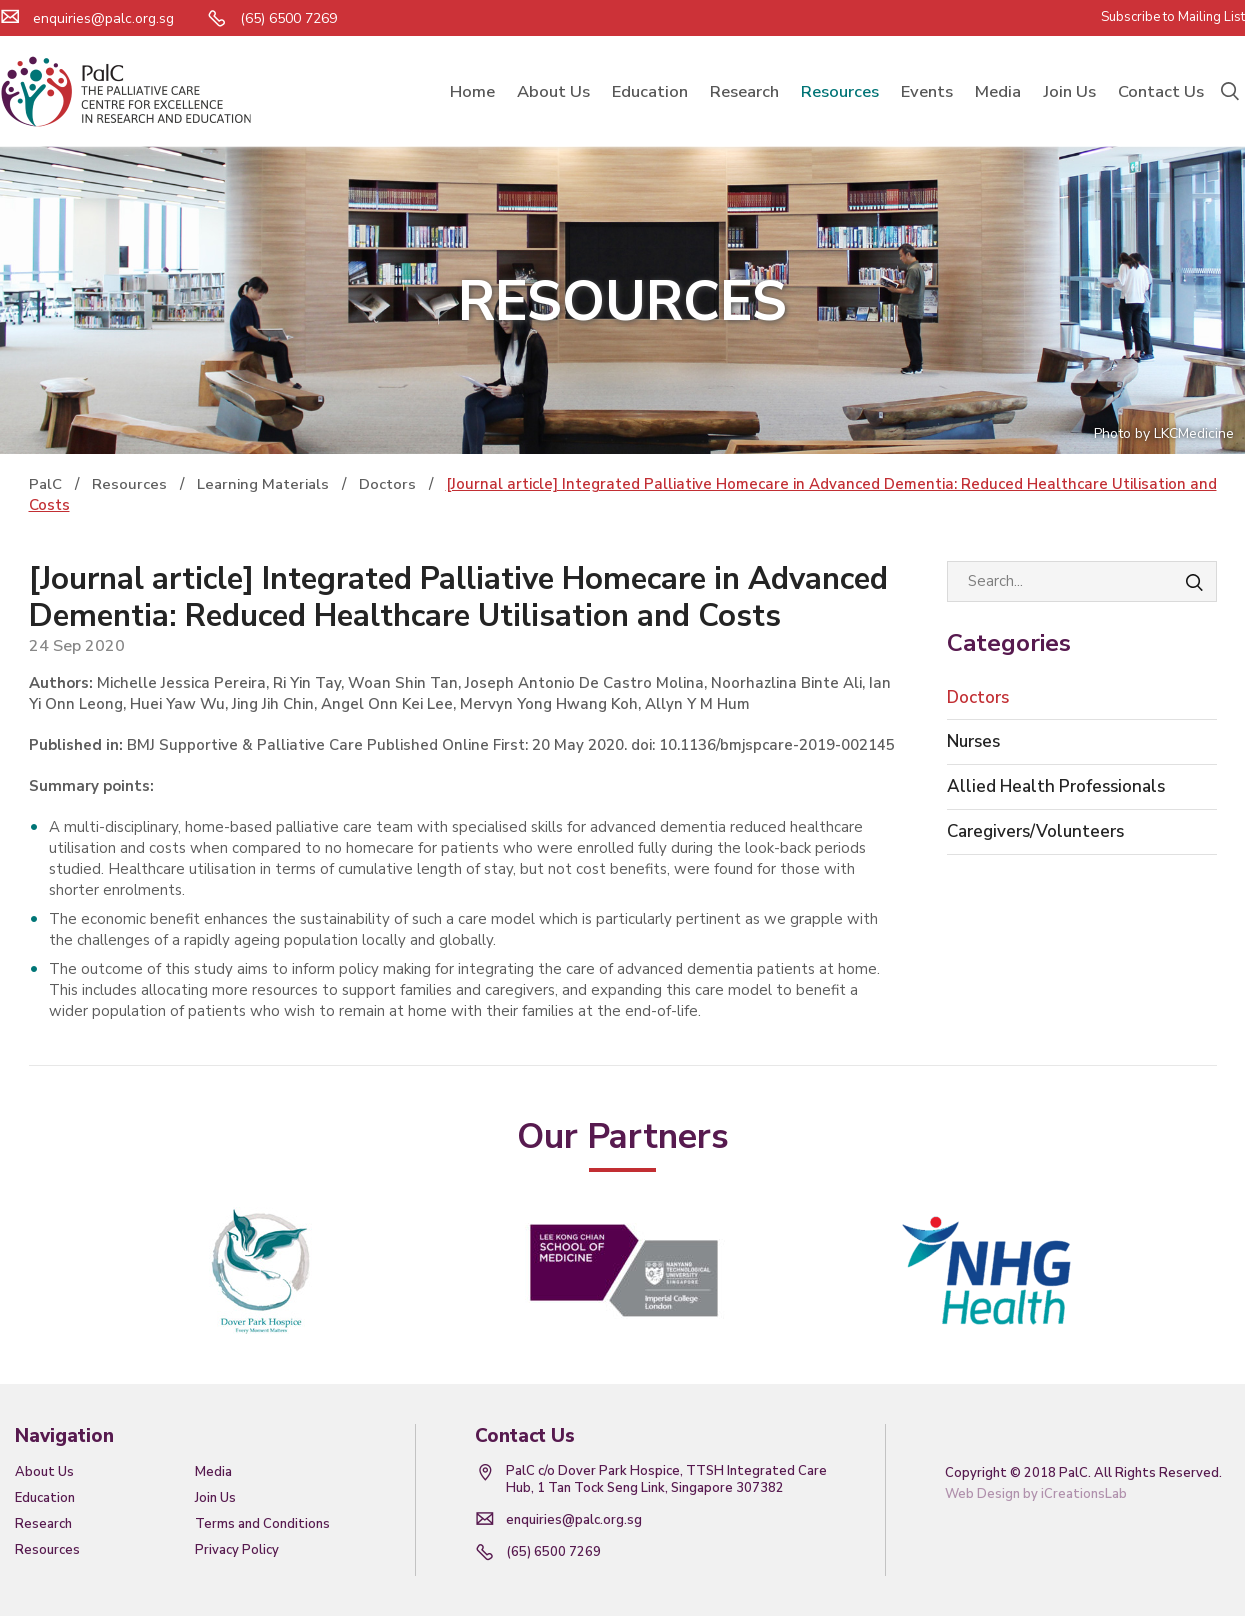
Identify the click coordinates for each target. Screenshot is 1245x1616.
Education (45, 1498)
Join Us (215, 1498)
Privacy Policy (237, 1550)
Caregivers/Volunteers (1035, 831)
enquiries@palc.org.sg (103, 18)
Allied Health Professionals (1056, 786)
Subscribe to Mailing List (1173, 17)
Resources (47, 1550)
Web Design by (1036, 1494)
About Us (44, 1472)
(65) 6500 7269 (553, 1552)
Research (43, 1524)
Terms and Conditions (262, 1524)
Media (213, 1472)
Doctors (978, 697)
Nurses (973, 741)
